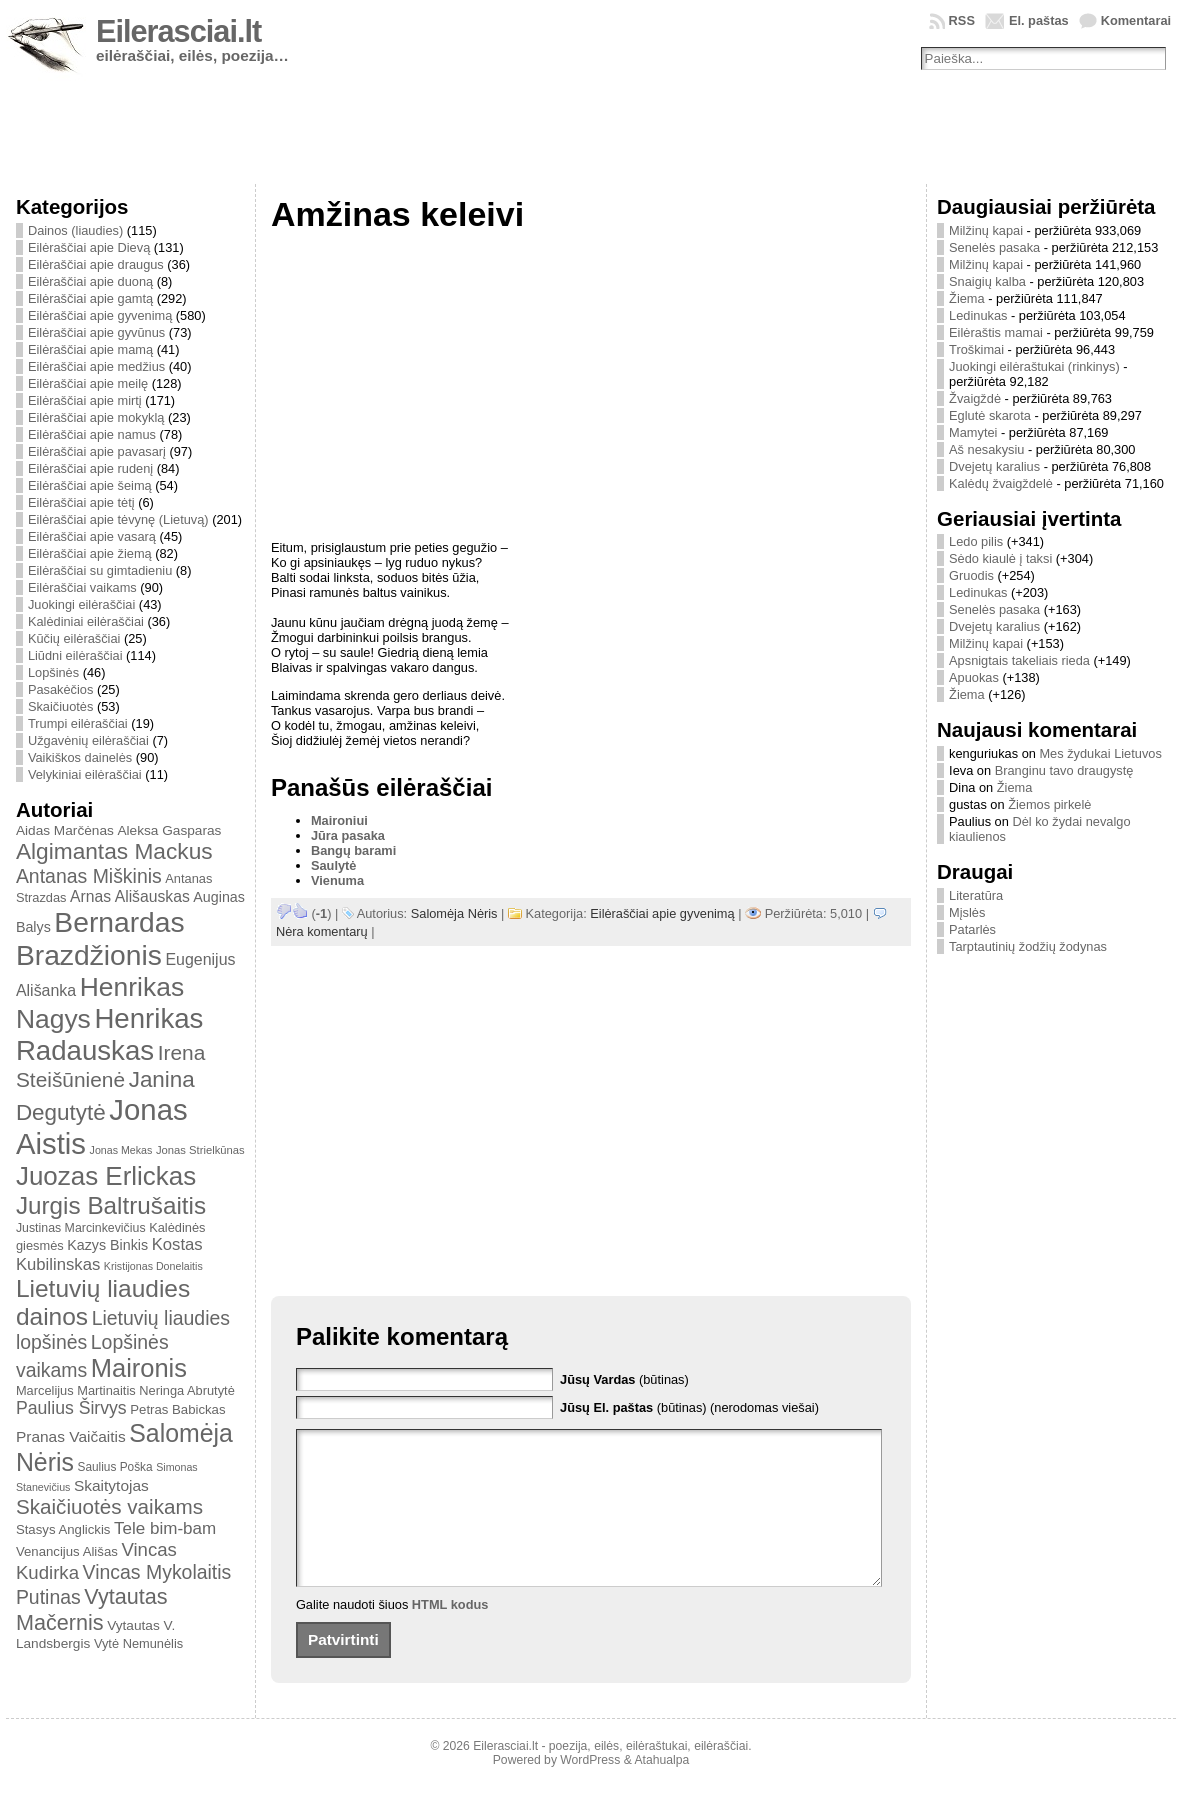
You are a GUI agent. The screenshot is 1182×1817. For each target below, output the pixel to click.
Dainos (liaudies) (75, 230)
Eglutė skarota (990, 415)
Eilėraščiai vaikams (82, 587)
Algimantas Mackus (114, 851)
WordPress (590, 1790)
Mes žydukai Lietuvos (1100, 753)
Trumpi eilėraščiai (78, 723)
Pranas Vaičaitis (71, 1436)
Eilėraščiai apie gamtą (90, 298)
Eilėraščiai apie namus (92, 434)
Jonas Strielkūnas (200, 1150)
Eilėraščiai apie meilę (88, 383)
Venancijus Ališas (67, 1551)
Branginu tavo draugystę (1064, 770)
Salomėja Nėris (454, 913)
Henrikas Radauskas (110, 1034)
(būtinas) (624, 1379)
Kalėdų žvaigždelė (1001, 483)
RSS (962, 20)
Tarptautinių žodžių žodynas (1028, 946)
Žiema (967, 298)
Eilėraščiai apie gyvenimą (100, 315)
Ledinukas (978, 315)
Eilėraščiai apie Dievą (89, 247)
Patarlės (972, 929)
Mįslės (967, 912)
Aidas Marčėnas (65, 830)
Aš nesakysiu (986, 449)
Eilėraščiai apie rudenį (90, 468)
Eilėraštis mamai (996, 332)
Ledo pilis (976, 541)
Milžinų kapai (986, 230)
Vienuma (337, 880)
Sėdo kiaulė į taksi (1000, 558)
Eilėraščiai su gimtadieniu (100, 570)
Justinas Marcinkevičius (81, 1228)
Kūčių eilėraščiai (74, 638)
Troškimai (976, 349)
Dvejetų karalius (994, 466)
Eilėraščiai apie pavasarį (97, 451)
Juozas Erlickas (106, 1176)
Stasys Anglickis (63, 1529)
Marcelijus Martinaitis (76, 1390)
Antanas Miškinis (89, 876)
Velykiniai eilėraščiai (85, 774)
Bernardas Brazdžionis (100, 938)
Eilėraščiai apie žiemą (90, 553)
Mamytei (973, 432)
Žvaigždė (975, 398)
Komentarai (1136, 20)
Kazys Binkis (107, 1245)
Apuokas (974, 677)
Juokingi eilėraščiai (81, 604)
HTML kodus (450, 1634)
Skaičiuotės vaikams (109, 1506)
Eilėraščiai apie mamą (90, 349)
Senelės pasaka (994, 247)
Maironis (139, 1368)
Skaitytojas (111, 1485)
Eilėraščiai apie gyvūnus (96, 332)
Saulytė (334, 865)
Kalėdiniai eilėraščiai (86, 621)
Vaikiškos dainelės (80, 757)
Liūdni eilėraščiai (75, 655)
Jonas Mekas (121, 1150)
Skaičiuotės (60, 706)
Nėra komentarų (322, 931)
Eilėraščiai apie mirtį (85, 400)
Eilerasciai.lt (178, 31)
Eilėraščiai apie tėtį (81, 502)
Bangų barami (353, 850)
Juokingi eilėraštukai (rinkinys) (1034, 366)
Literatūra (976, 895)
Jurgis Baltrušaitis (111, 1205)
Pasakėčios (60, 689)
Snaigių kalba (987, 281)
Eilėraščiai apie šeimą (90, 485)
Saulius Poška (114, 1467)
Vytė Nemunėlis (138, 1643)
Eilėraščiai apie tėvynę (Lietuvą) (118, 519)
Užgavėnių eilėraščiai (88, 740)
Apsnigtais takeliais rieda (1019, 660)
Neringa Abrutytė (187, 1390)
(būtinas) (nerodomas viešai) (689, 1407)
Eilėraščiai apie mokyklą (96, 417)
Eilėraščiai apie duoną (90, 281)
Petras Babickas (177, 1409)
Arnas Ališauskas (130, 896)
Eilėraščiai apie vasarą (92, 536)
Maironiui (339, 820)
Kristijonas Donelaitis (153, 1266)
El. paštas (1039, 20)
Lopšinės (53, 672)
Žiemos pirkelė (1049, 804)
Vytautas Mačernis (92, 1609)
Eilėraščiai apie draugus (96, 264)
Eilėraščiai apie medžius (96, 366)
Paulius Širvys (71, 1408)
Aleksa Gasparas (169, 830)
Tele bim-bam (165, 1528)
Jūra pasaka (348, 835)
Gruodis (971, 575)
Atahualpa (661, 1790)
